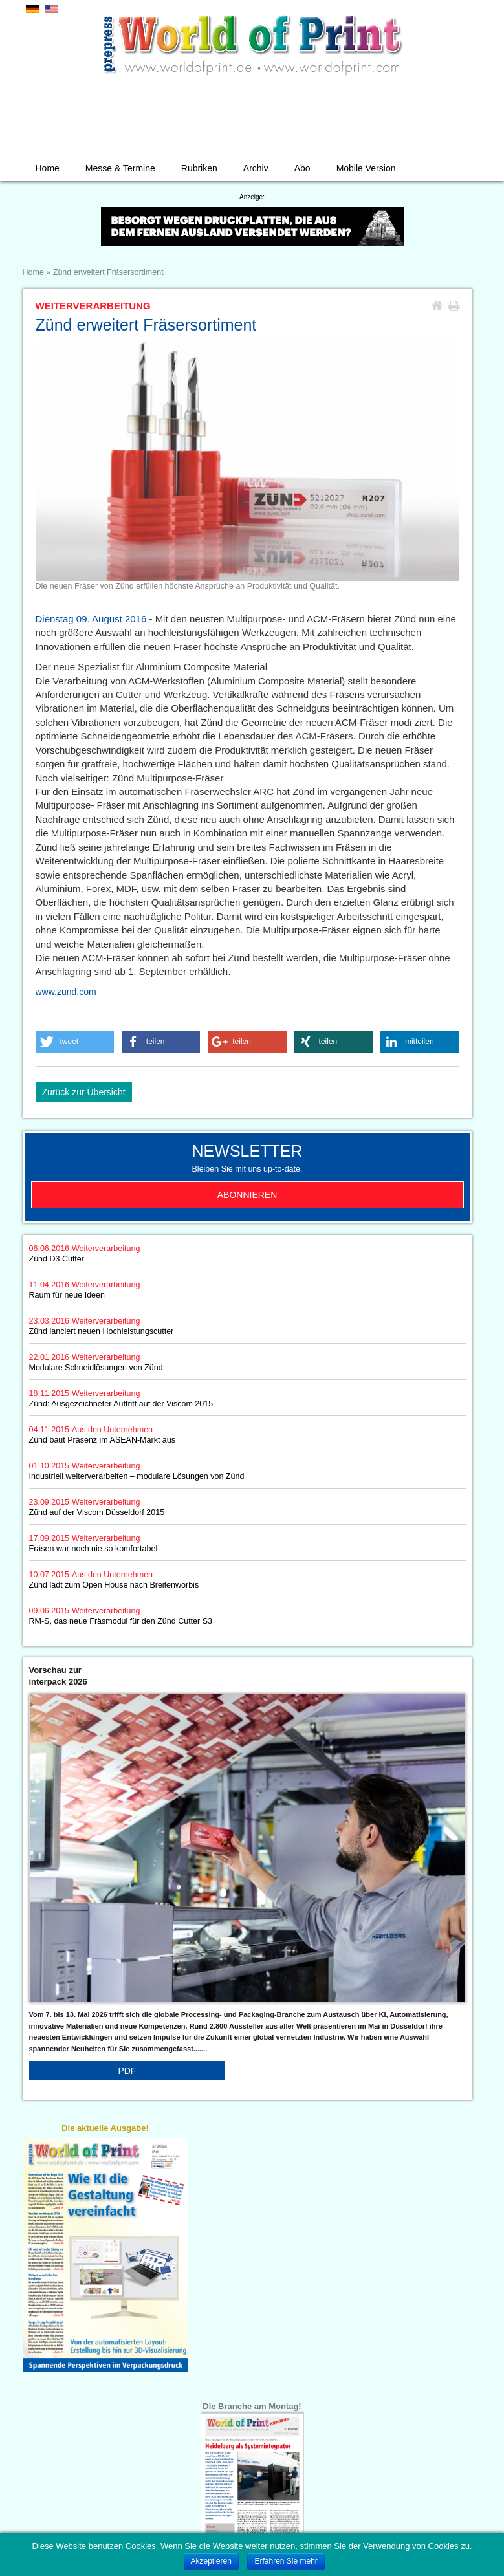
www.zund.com (66, 992)
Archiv (255, 168)
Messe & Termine (120, 168)
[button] (75, 1042)
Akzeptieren (211, 2561)
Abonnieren (247, 1195)
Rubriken (199, 168)
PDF (127, 2071)
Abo (302, 168)
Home (48, 168)
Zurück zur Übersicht (84, 1092)
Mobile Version (366, 168)
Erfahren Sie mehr (285, 2561)
